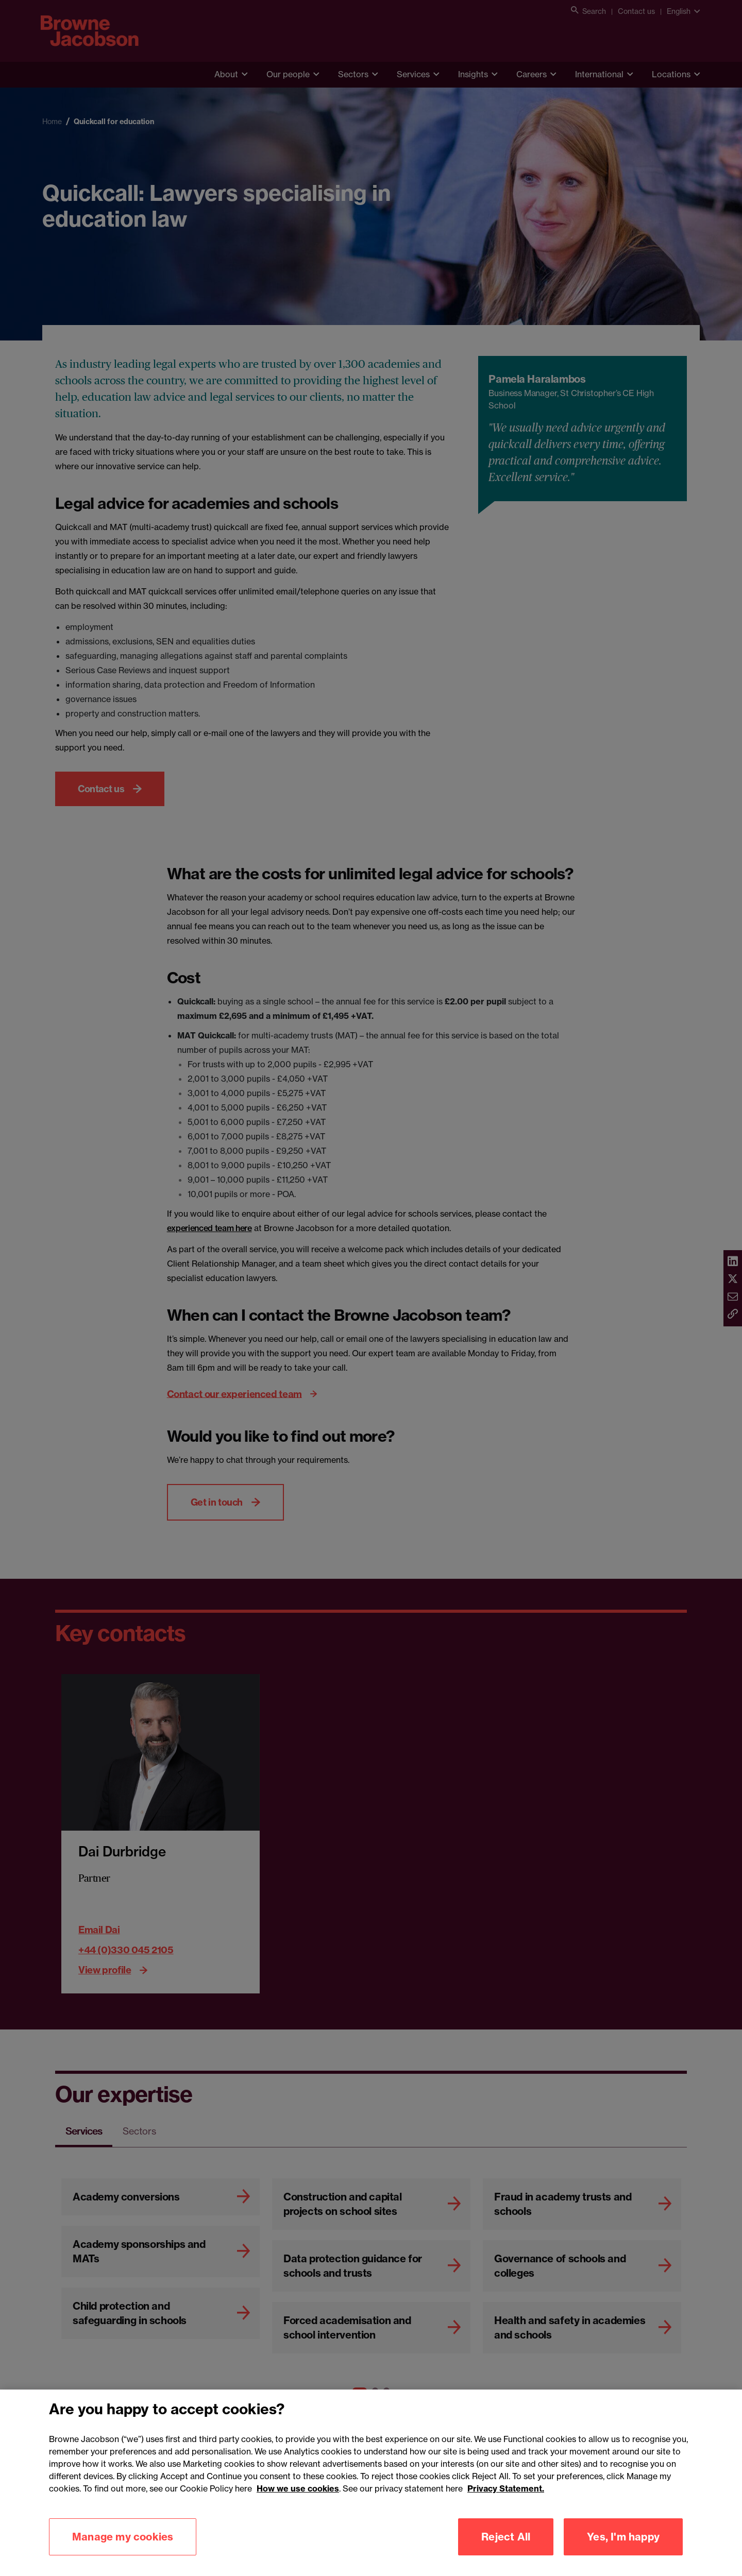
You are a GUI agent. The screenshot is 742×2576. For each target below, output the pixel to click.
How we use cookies (298, 2503)
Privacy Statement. (505, 2503)
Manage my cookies (122, 2551)
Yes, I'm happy (623, 2551)
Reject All (505, 2551)
